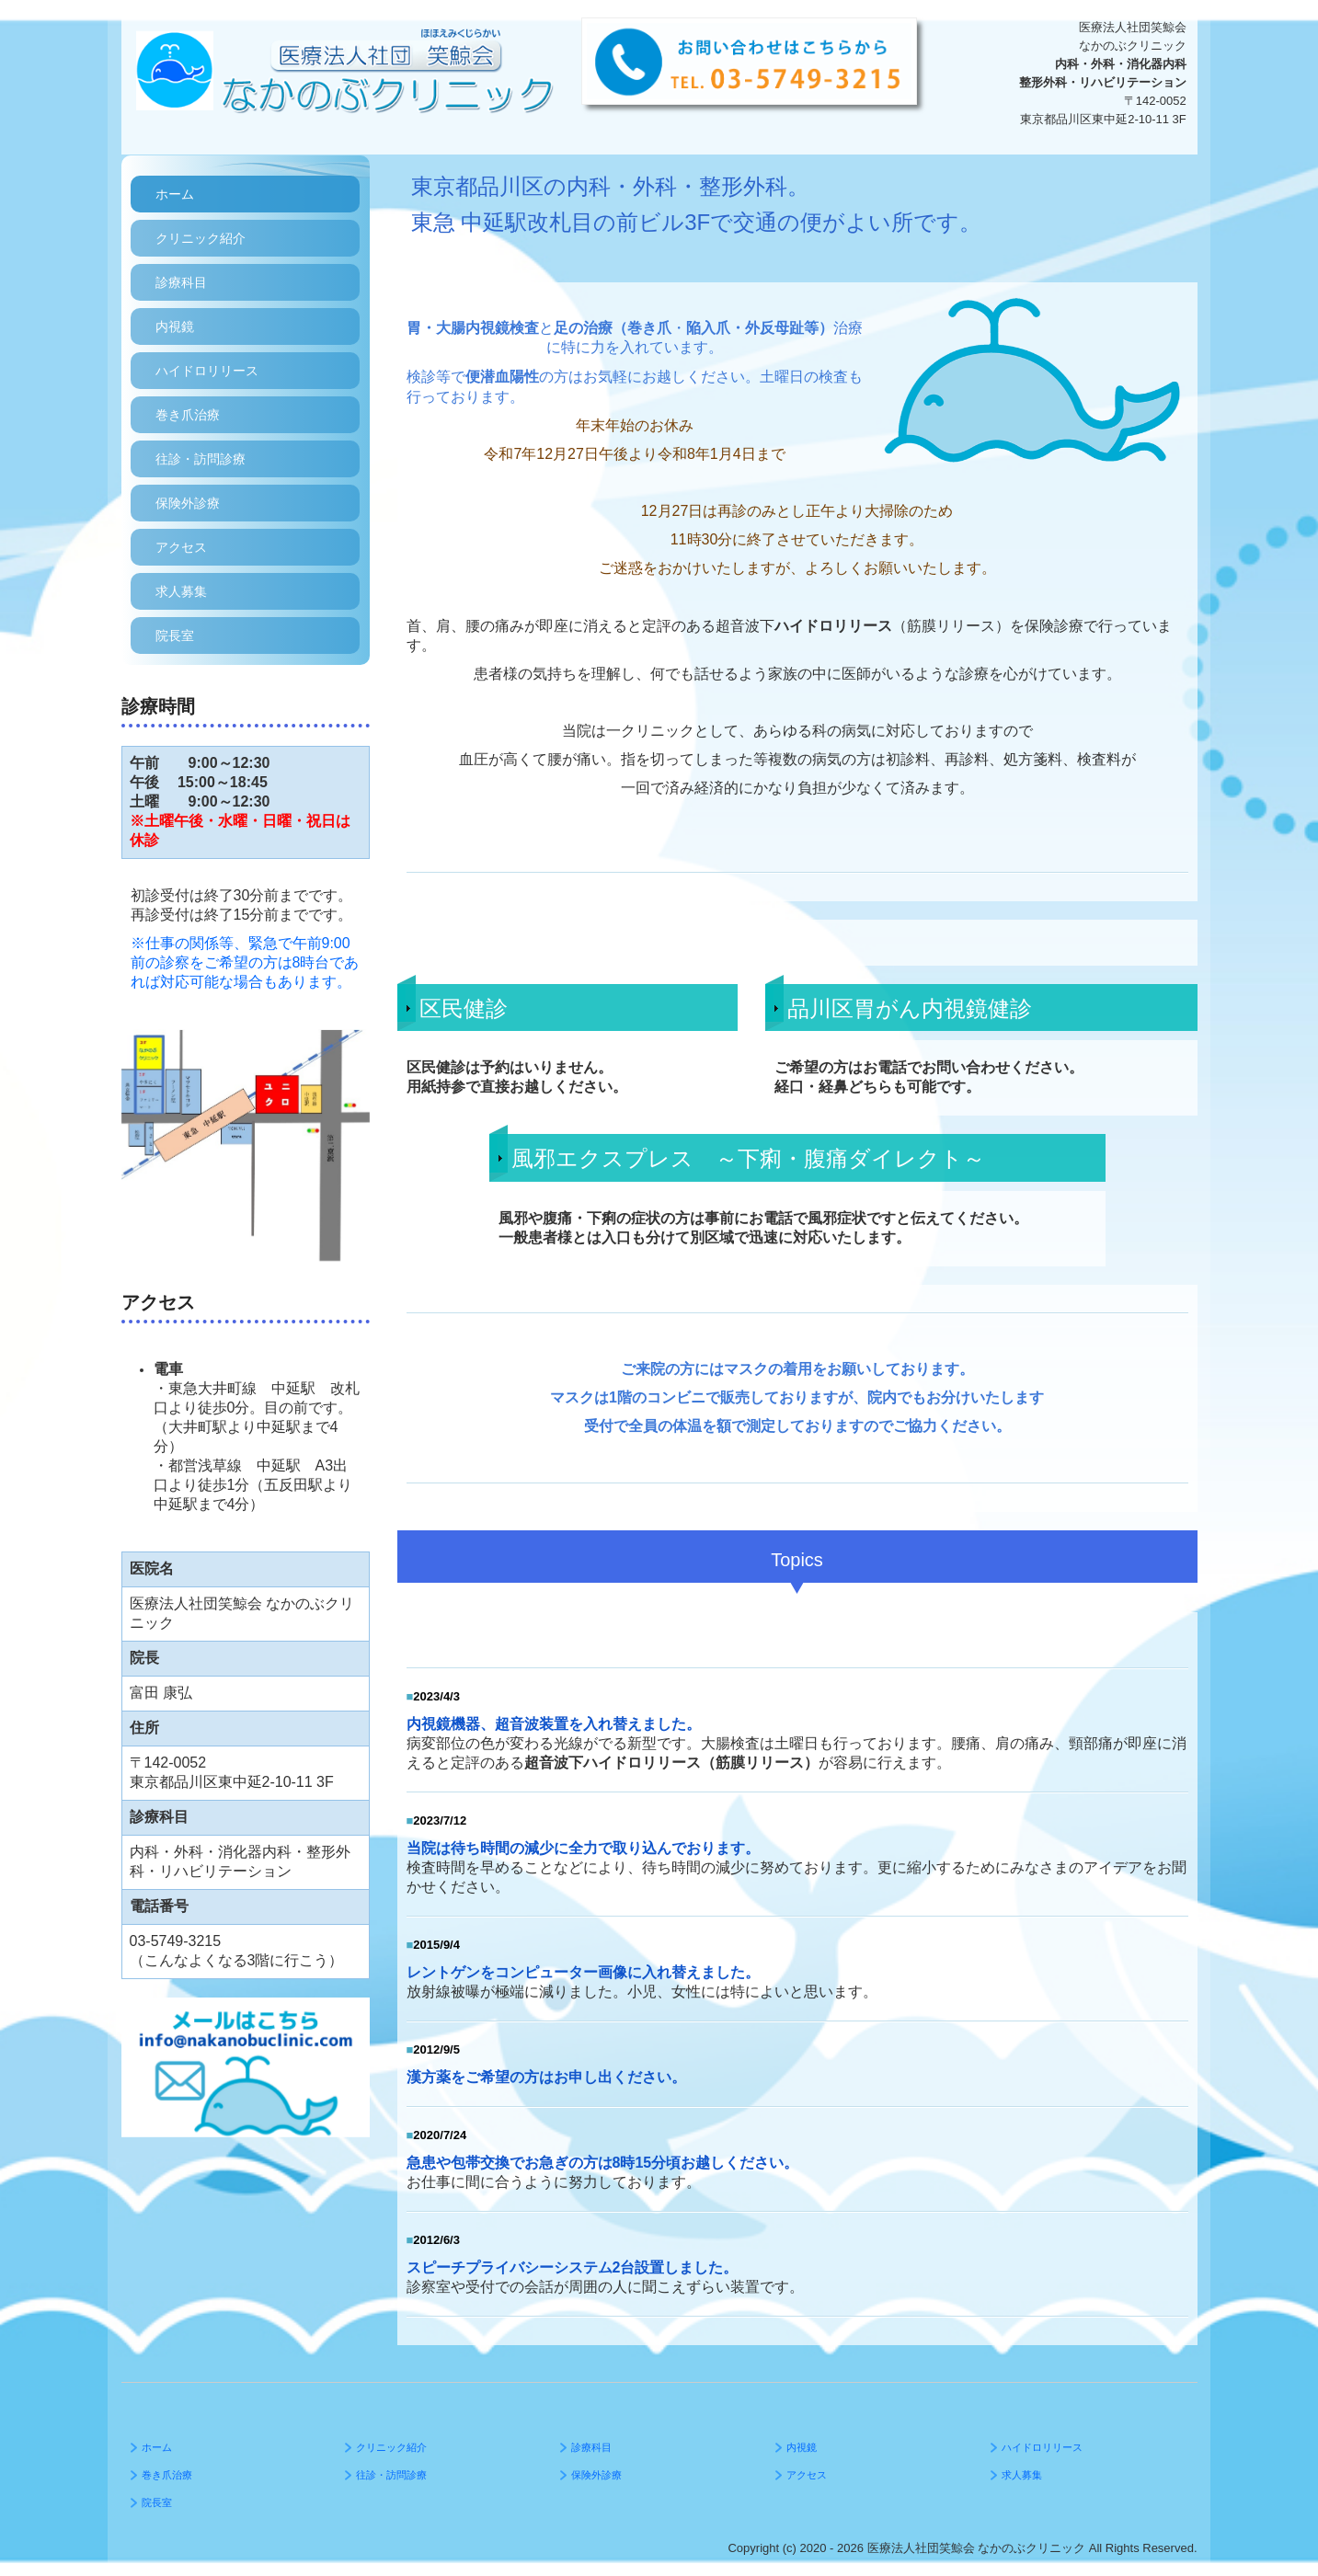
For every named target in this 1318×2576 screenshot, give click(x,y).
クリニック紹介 (200, 238)
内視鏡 (174, 326)
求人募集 (181, 591)
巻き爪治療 (187, 414)
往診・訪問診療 (200, 459)
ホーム (174, 194)
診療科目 (181, 282)
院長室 (174, 635)
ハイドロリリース (206, 370)
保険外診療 (187, 503)
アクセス (181, 547)
